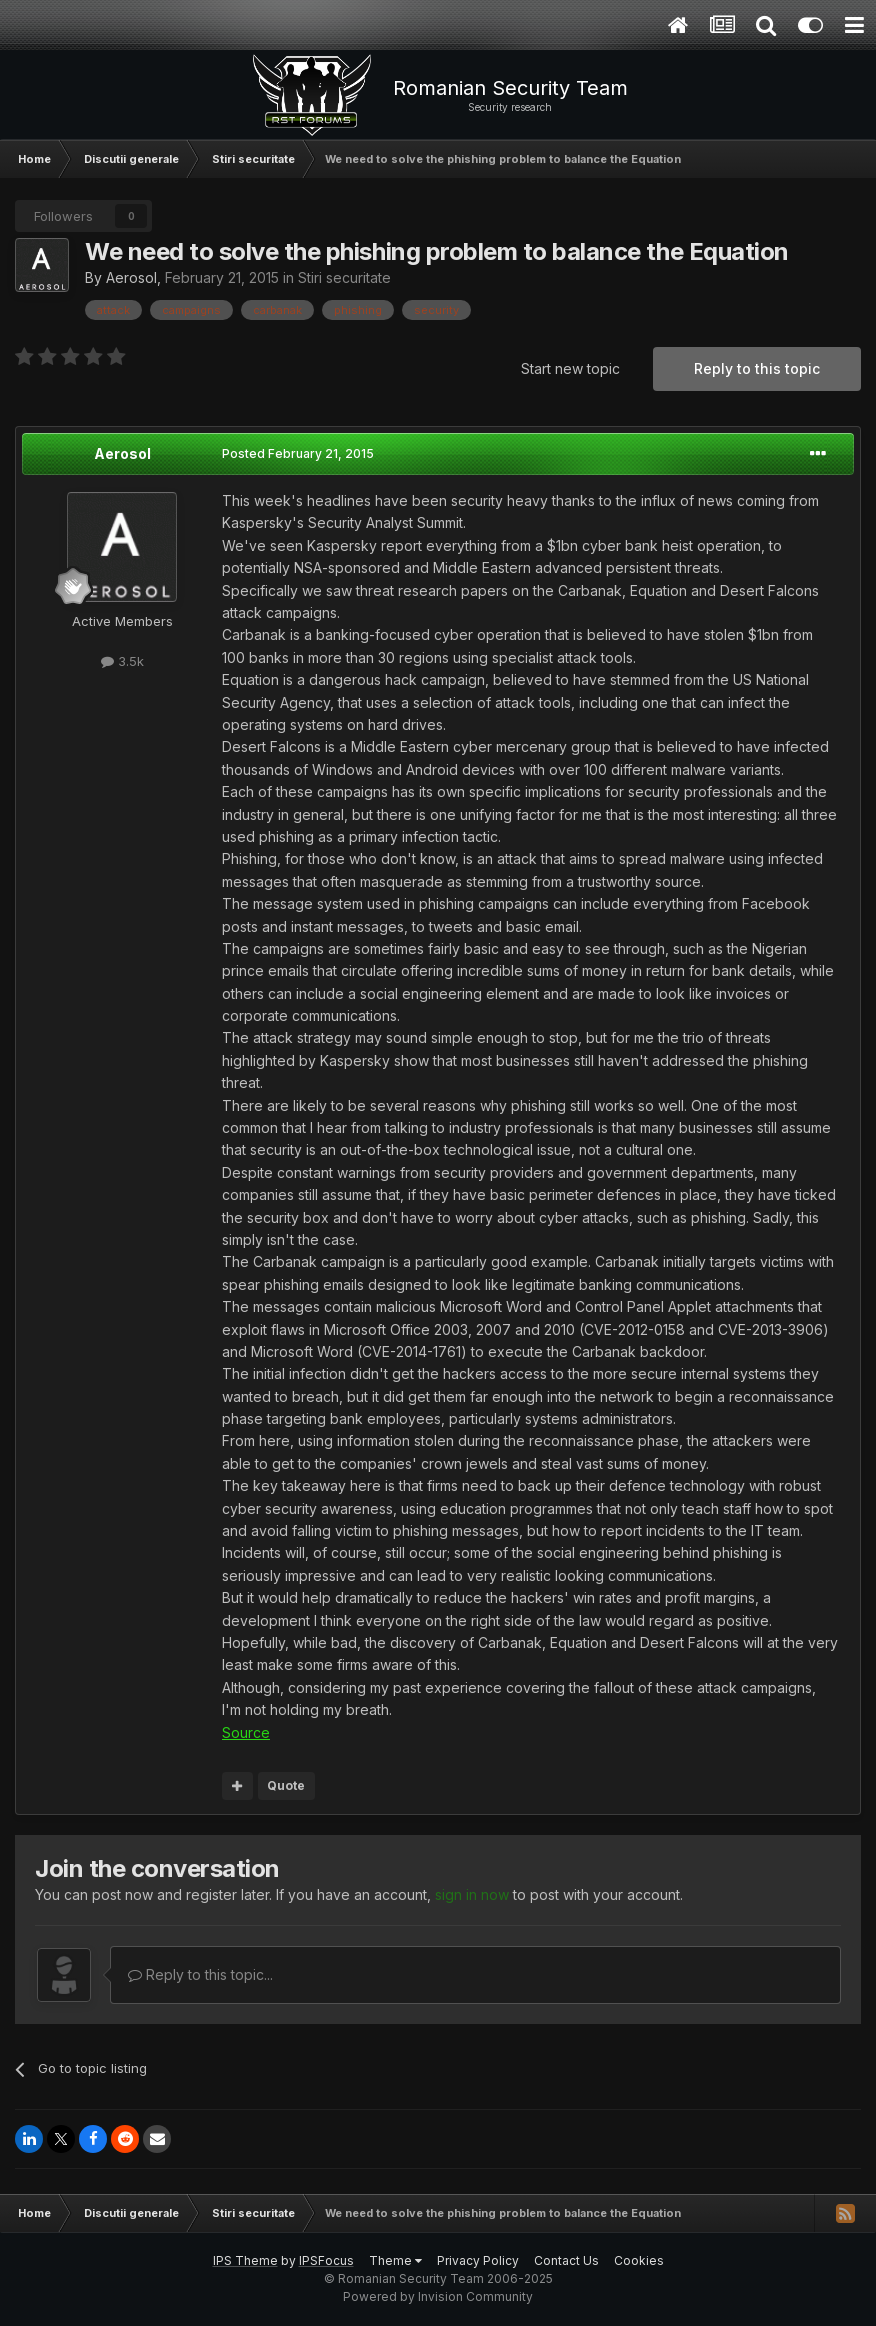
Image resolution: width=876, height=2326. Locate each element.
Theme (395, 2260)
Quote (286, 1785)
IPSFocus (326, 2260)
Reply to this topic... (200, 1974)
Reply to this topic (757, 368)
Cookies (639, 2260)
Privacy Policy (478, 2260)
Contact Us (566, 2260)
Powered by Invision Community (438, 2296)
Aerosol (131, 277)
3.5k (122, 661)
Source (246, 1732)
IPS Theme (245, 2260)
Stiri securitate (344, 277)
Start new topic (570, 368)
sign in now (472, 1894)
